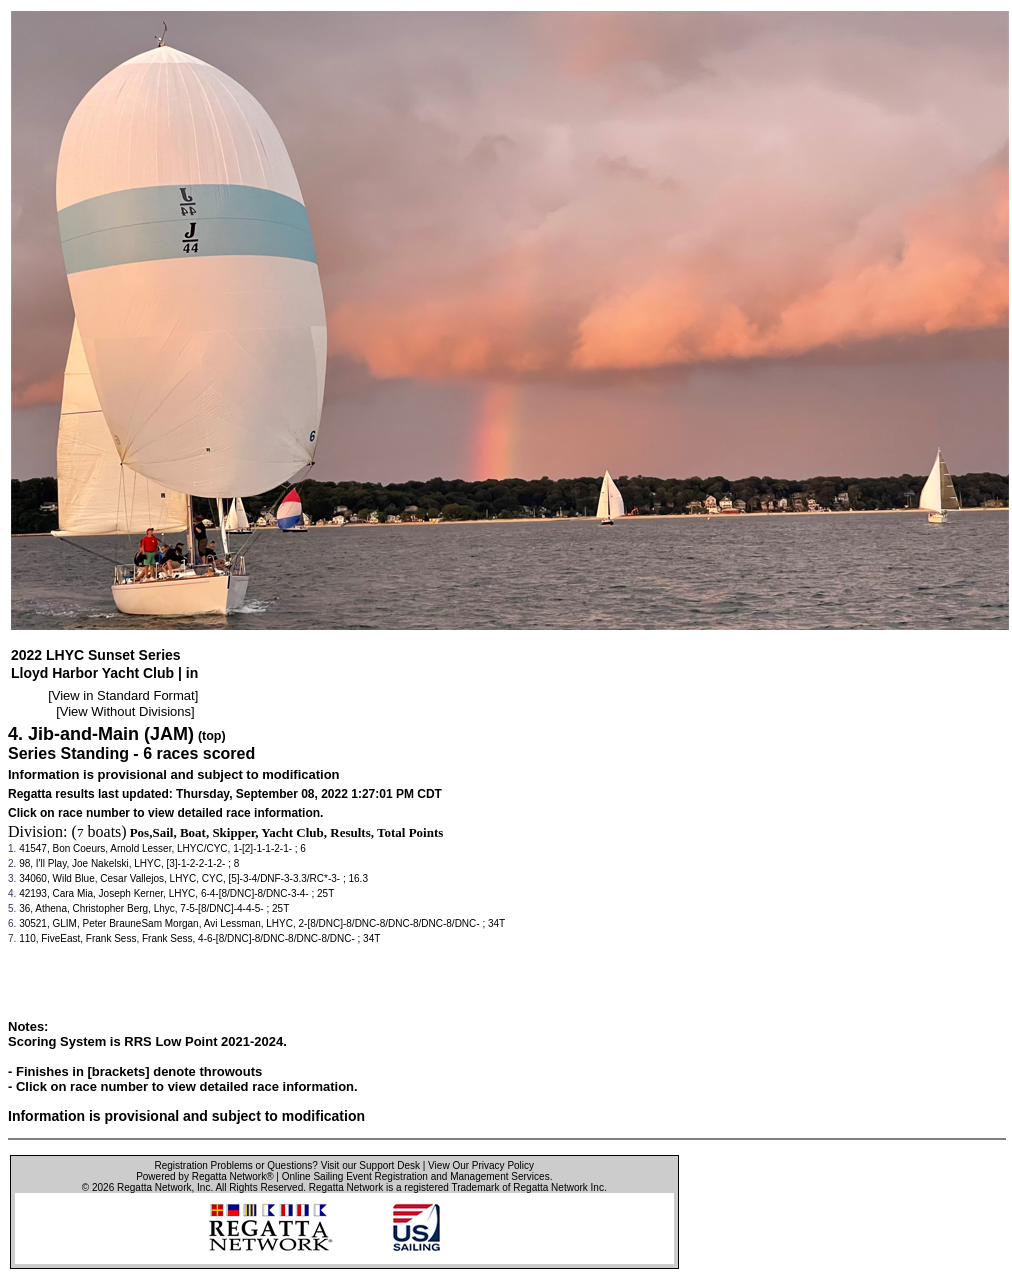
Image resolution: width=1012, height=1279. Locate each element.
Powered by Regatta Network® (204, 1176)
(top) (212, 736)
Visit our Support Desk (370, 1165)
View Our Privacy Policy (481, 1165)
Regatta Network (154, 1187)
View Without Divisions (125, 711)
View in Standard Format (123, 695)
